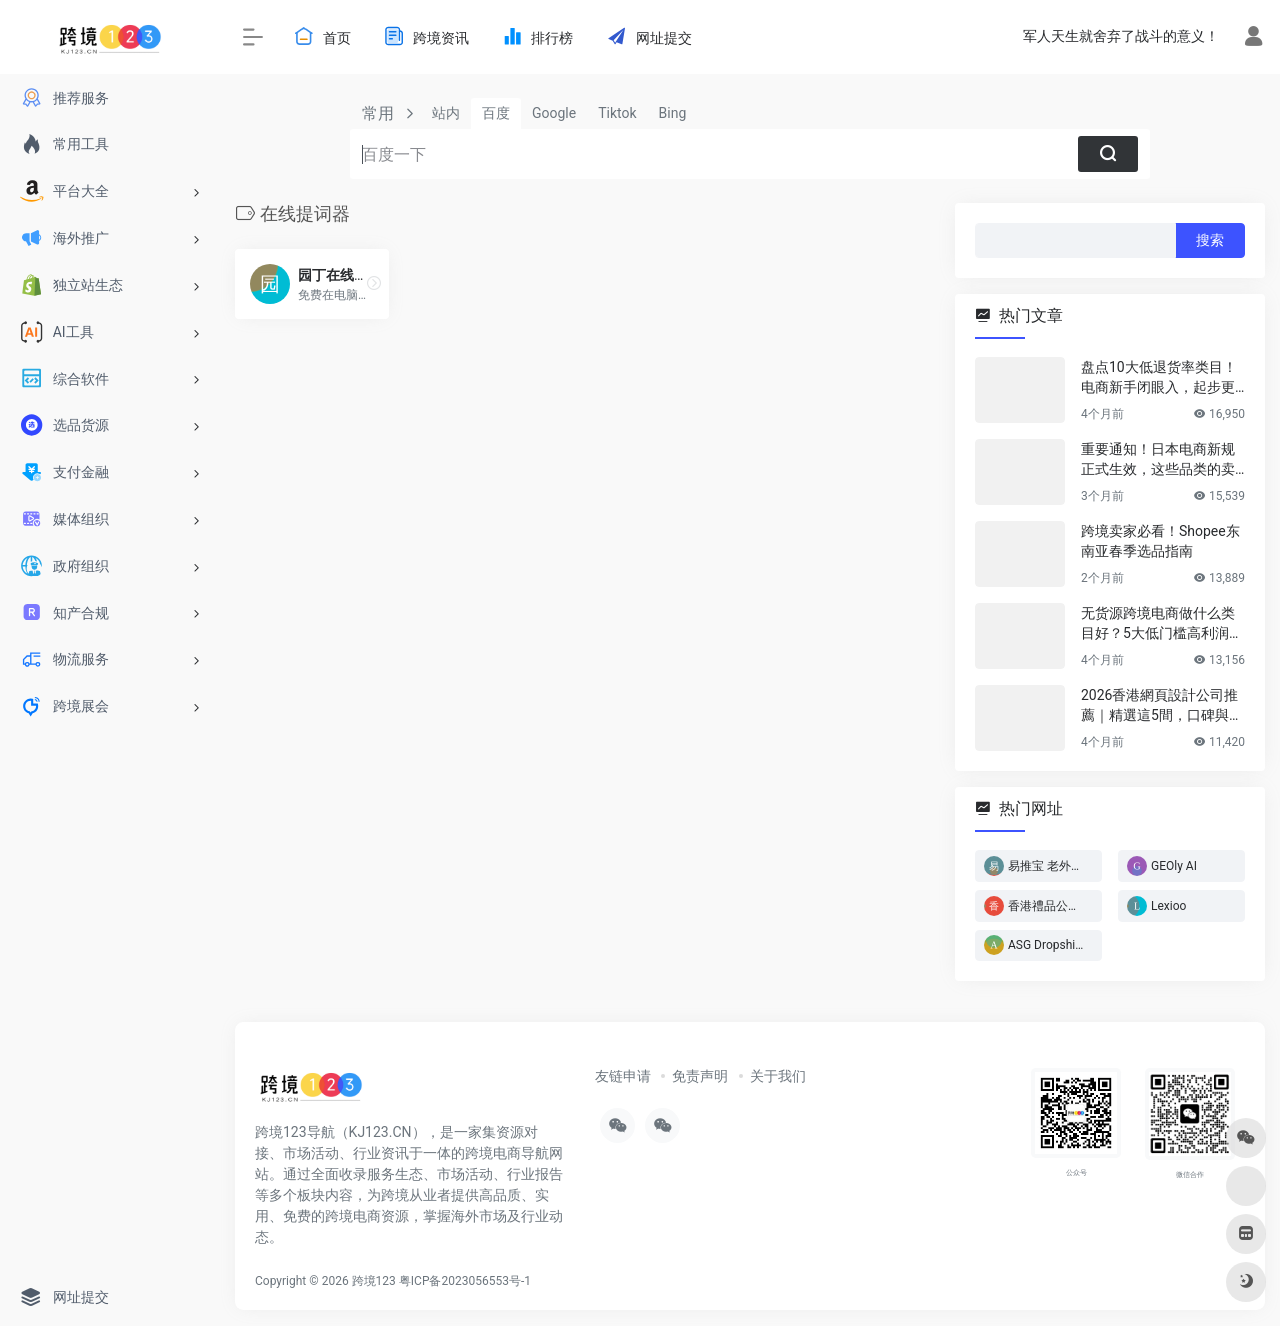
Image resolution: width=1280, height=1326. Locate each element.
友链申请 (623, 1076)
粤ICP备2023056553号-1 (465, 1281)
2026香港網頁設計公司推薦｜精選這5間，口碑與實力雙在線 (1162, 706)
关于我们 (778, 1076)
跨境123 (374, 1281)
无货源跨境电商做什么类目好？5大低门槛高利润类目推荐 (1162, 624)
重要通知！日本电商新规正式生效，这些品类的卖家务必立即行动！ (1158, 460)
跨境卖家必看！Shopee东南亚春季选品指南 (1160, 541)
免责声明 (700, 1076)
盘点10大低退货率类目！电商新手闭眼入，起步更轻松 (1159, 378)
